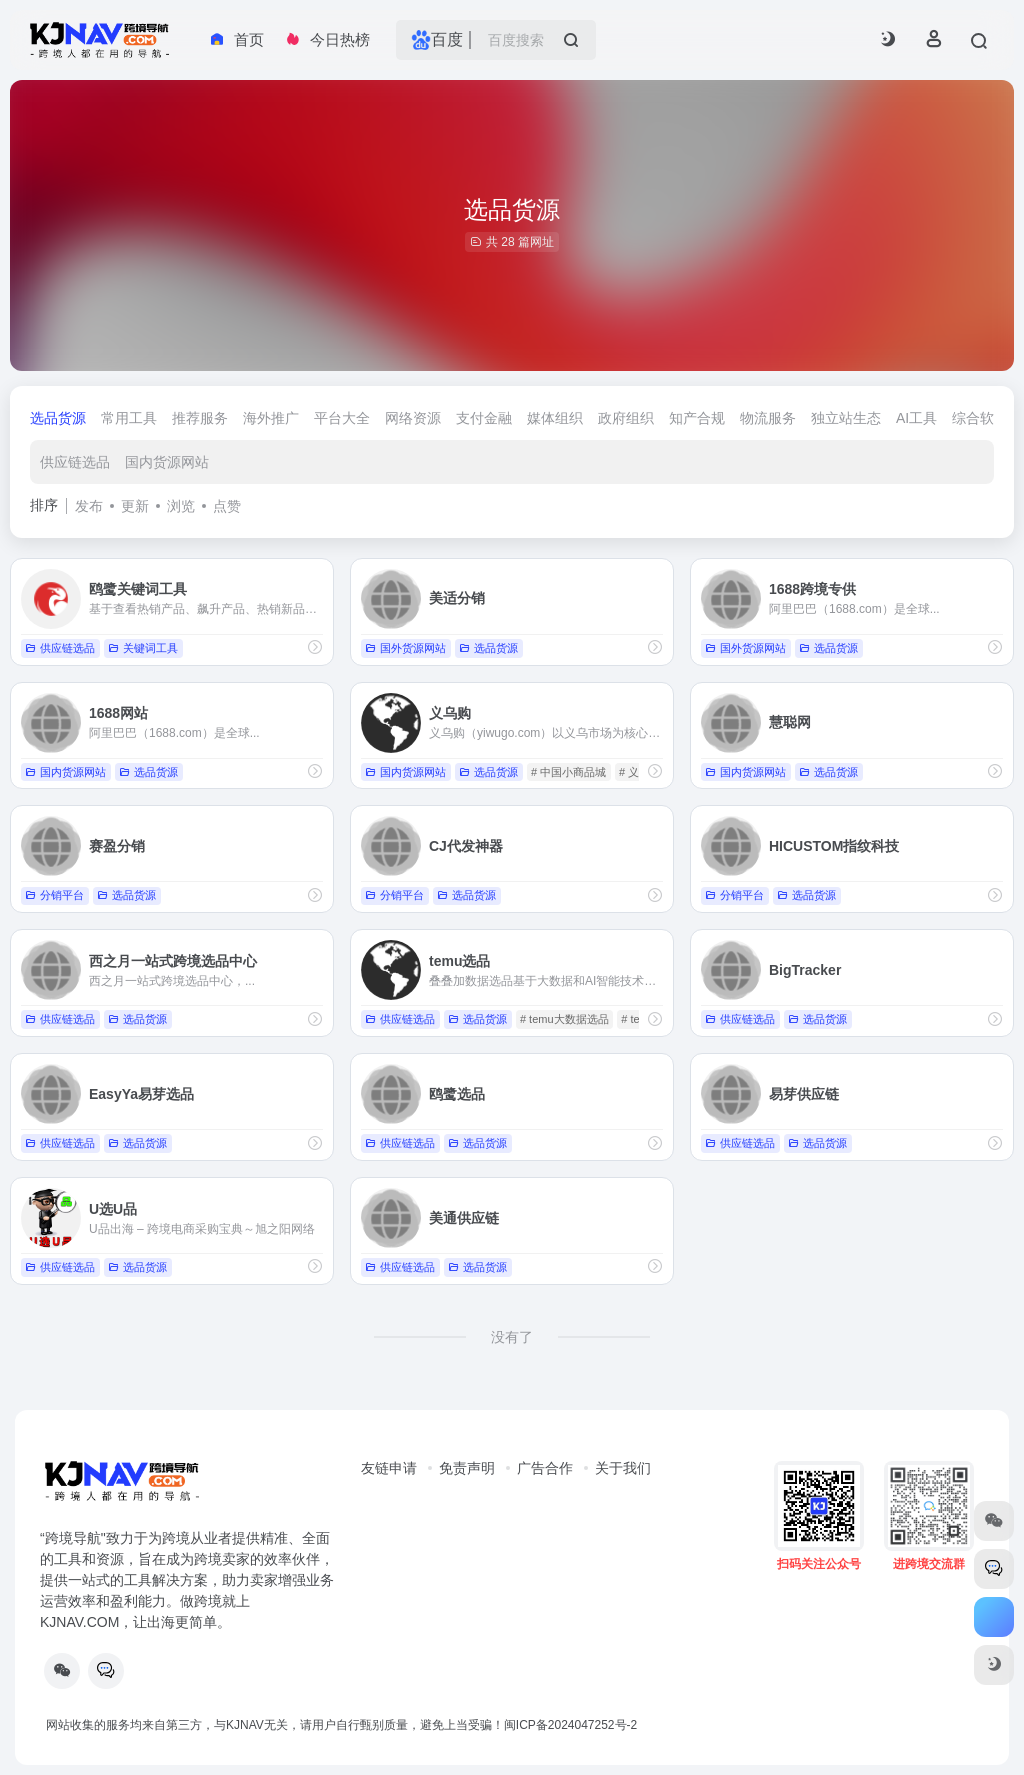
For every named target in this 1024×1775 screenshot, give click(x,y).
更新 (135, 506)
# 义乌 (634, 772)
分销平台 (54, 895)
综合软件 (980, 418)
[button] (887, 40)
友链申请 (389, 1468)
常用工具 (129, 418)
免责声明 (467, 1468)
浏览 (181, 506)
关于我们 (623, 1468)
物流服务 (768, 418)
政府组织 (626, 418)
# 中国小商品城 (568, 772)
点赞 (227, 506)
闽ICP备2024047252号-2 (570, 1725)
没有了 (512, 1337)
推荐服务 (200, 418)
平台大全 (342, 418)
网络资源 (413, 418)
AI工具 (916, 418)
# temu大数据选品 (564, 1019)
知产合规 (697, 418)
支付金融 (484, 418)
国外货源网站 (405, 648)
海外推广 (271, 418)
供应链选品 (75, 462)
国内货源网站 (167, 462)
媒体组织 (555, 418)
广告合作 (545, 1468)
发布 (89, 506)
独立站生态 (846, 418)
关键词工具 (143, 648)
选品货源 (58, 418)
